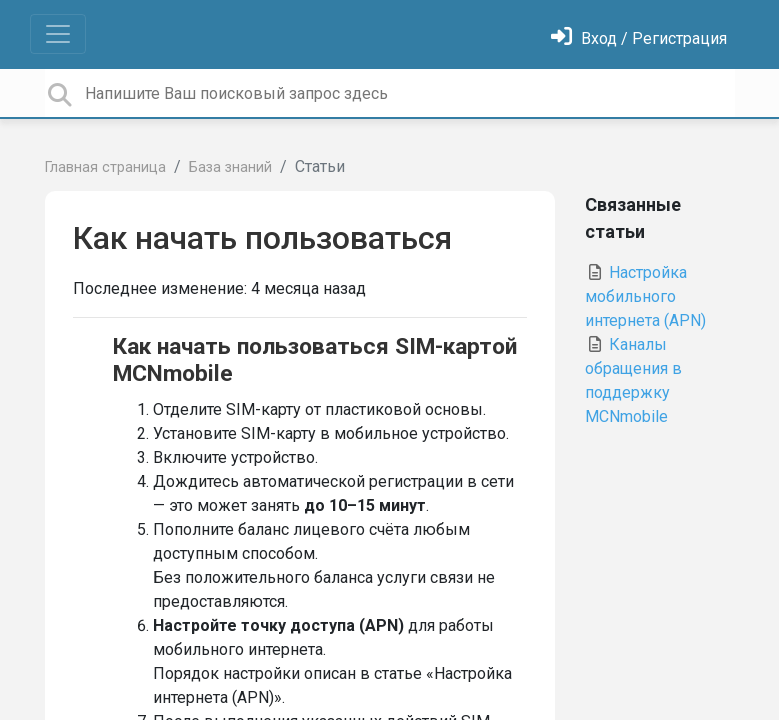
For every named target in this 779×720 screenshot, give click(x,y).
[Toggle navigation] (58, 34)
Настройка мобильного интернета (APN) (645, 296)
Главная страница (105, 167)
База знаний (230, 167)
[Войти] (639, 38)
